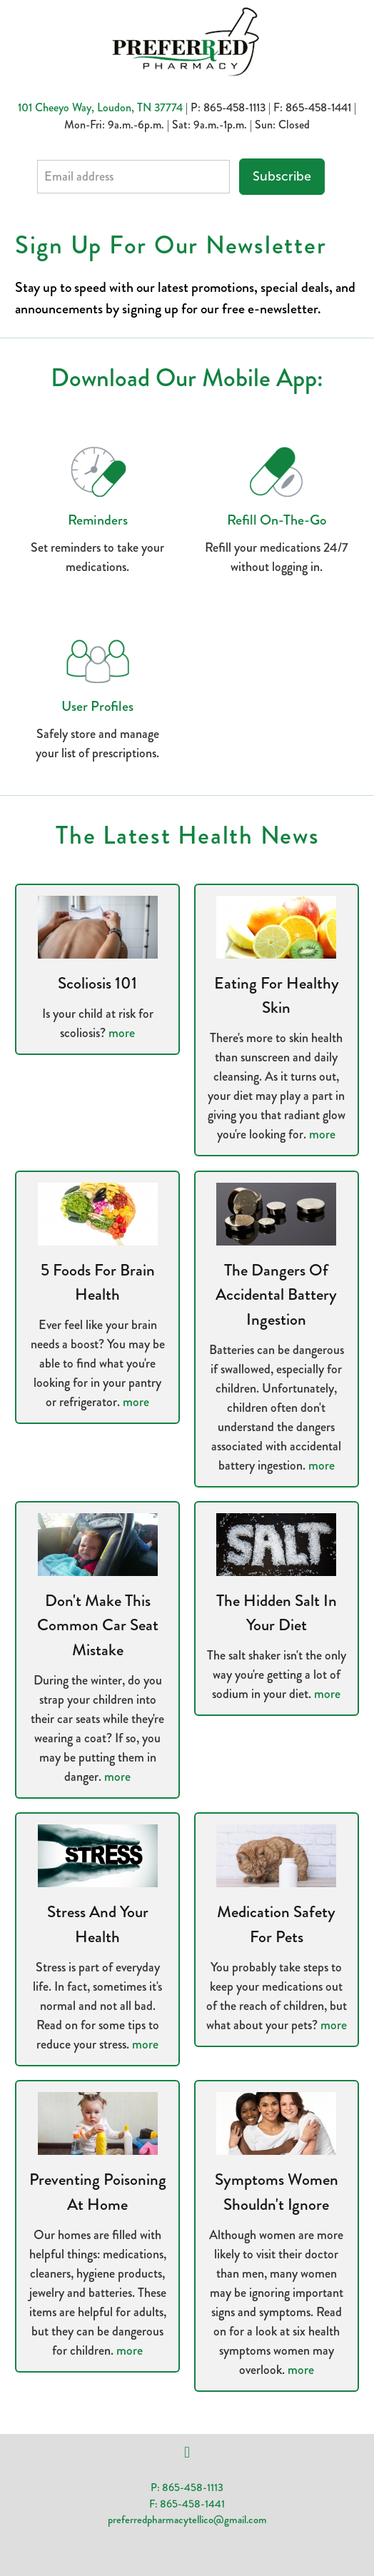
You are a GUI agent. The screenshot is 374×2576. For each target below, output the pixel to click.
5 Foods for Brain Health (98, 1282)
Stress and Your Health (97, 1924)
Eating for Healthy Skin (276, 995)
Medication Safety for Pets (276, 1924)
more (121, 1033)
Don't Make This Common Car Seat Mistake (97, 1625)
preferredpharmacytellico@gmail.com (187, 2519)
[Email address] (133, 176)
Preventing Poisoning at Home (97, 2192)
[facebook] (187, 2452)
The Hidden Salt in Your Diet (276, 1613)
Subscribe (282, 176)
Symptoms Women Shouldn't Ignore (276, 2192)
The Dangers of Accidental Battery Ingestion (276, 1294)
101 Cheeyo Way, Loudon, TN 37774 (100, 107)
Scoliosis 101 (97, 983)
